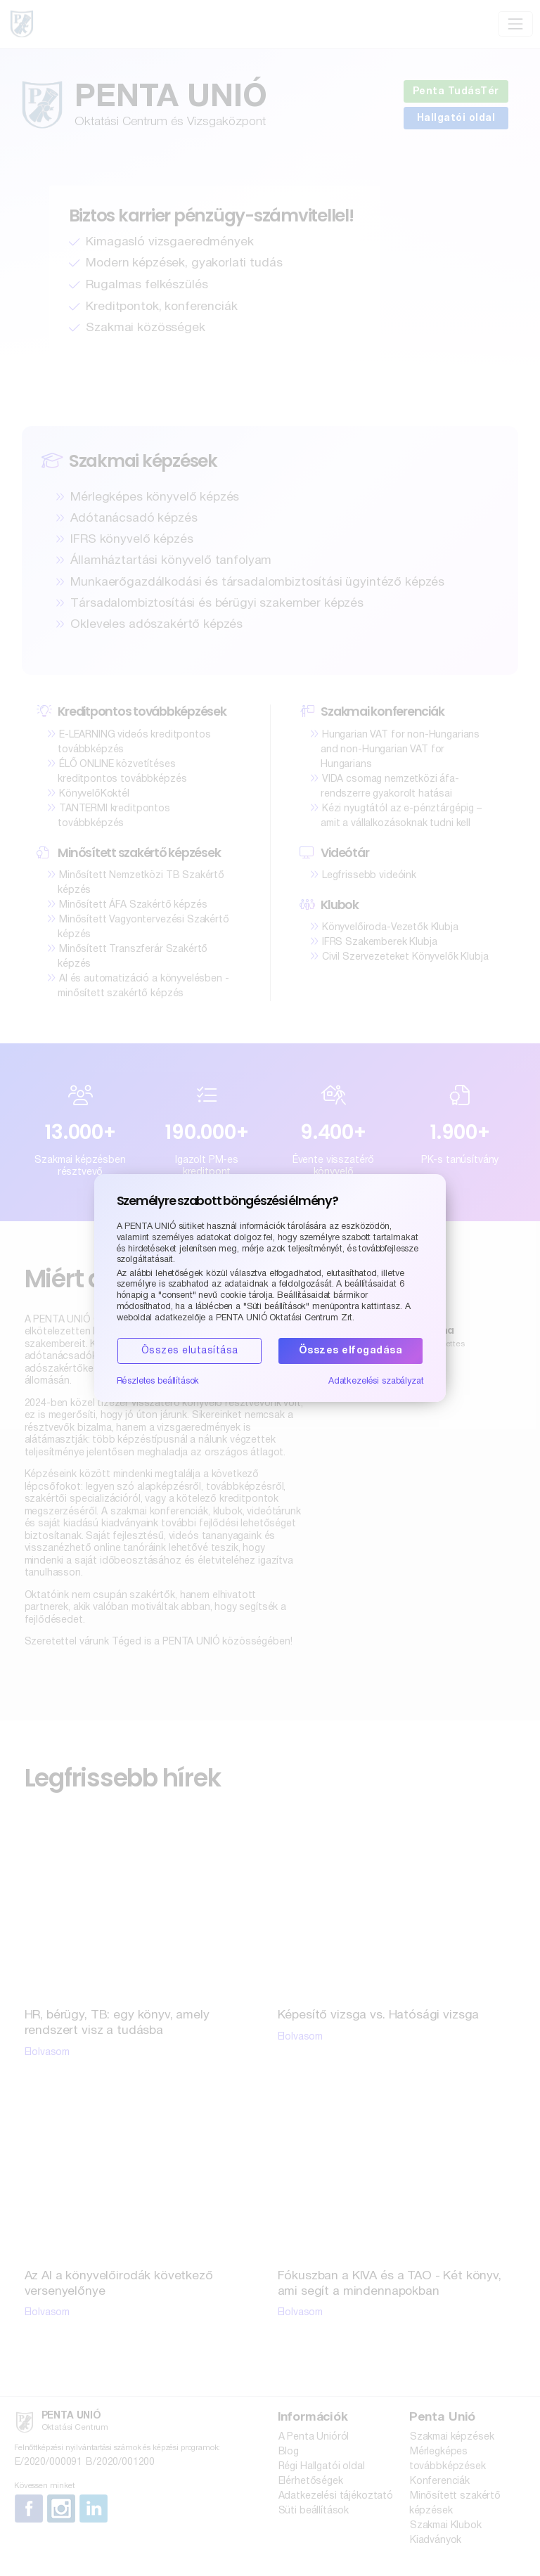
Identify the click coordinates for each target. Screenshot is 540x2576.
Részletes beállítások (158, 1382)
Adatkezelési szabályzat (376, 1382)
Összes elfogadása (351, 1350)
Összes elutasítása (189, 1350)
